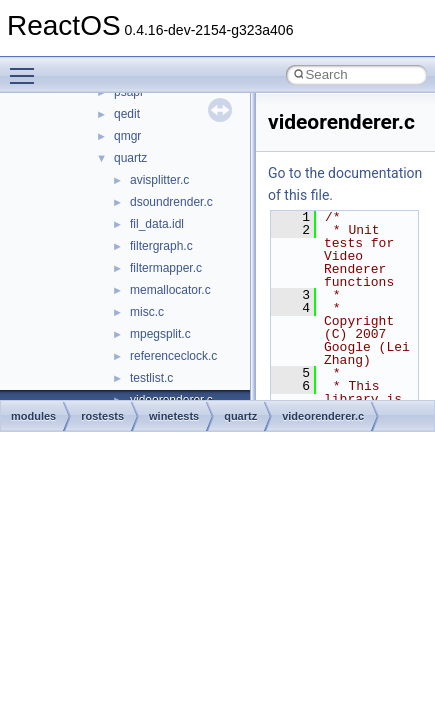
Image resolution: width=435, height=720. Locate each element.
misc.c (147, 312)
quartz (130, 158)
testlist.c (151, 378)
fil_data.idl (157, 224)
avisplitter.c (159, 180)
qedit (127, 114)
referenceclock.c (173, 356)
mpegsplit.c (160, 334)
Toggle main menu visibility (27, 67)
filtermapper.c (166, 268)
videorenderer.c (323, 416)
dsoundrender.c (171, 202)
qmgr (127, 136)
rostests (102, 416)
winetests (174, 416)
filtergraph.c (161, 246)
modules (33, 416)
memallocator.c (170, 290)
